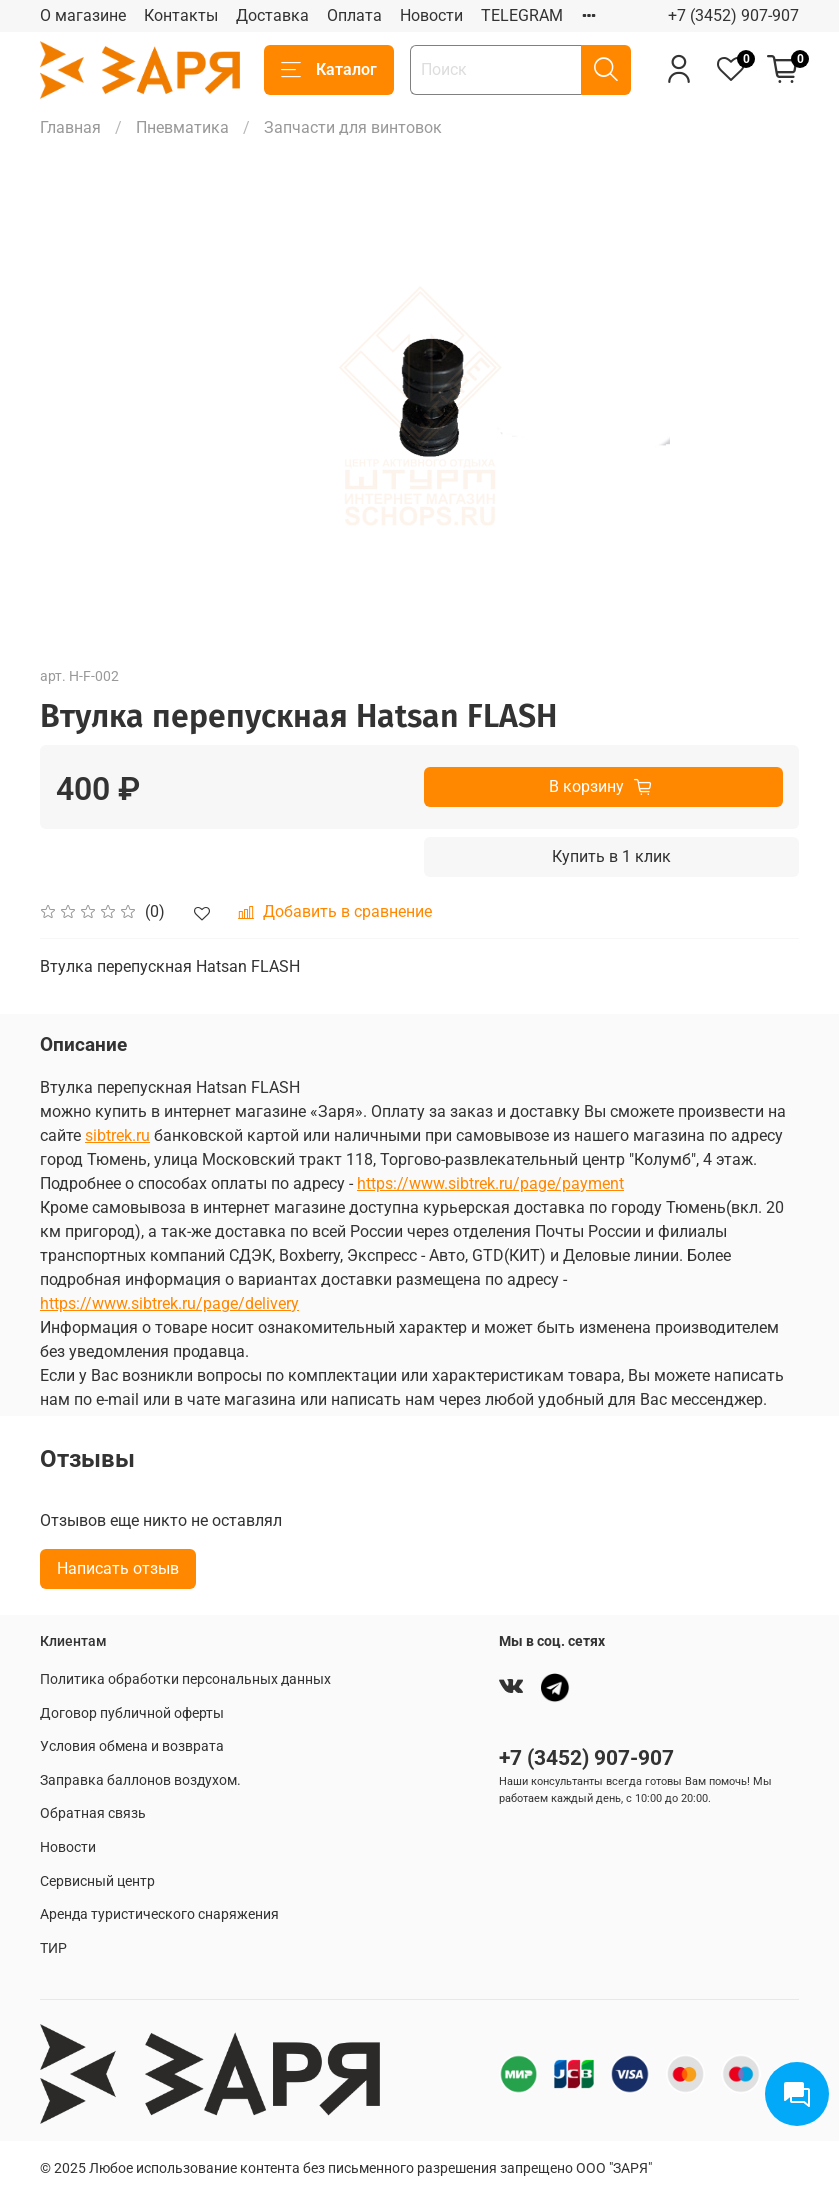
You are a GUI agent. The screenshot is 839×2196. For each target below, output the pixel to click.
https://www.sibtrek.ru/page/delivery (169, 1303)
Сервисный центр (97, 1881)
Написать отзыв (118, 1568)
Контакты (181, 15)
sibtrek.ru (117, 1135)
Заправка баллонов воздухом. (140, 1780)
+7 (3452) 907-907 (733, 15)
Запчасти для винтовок (353, 127)
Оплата (354, 15)
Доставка (272, 15)
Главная (70, 127)
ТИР (53, 1948)
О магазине (83, 15)
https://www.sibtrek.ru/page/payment (490, 1183)
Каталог (329, 70)
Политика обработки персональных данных (185, 1679)
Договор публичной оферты (132, 1713)
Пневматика (182, 127)
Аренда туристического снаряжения (159, 1914)
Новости (431, 15)
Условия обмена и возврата (132, 1746)
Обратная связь (93, 1813)
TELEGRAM (522, 15)
